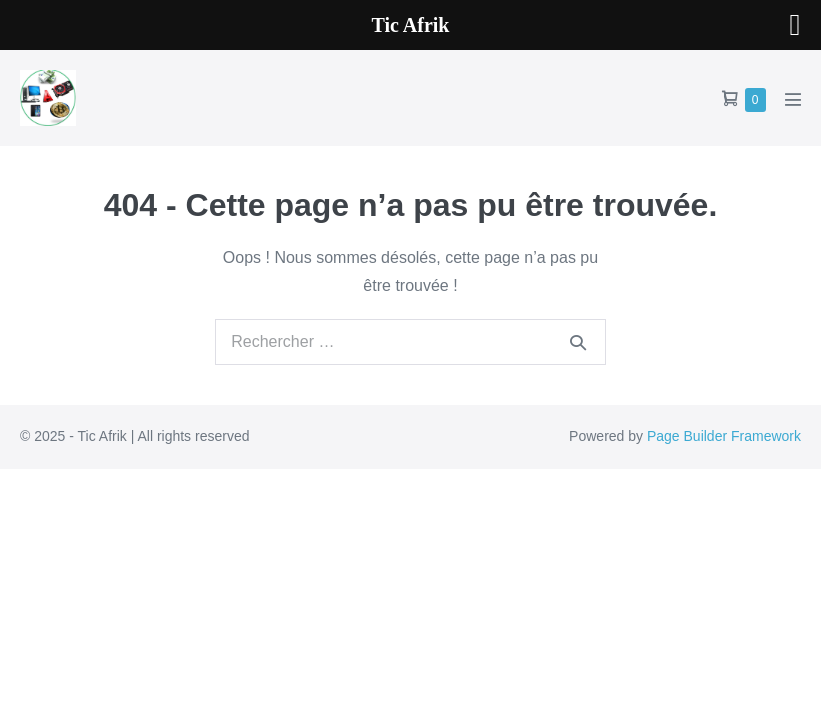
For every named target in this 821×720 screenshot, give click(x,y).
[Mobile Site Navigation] (793, 99)
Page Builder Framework (724, 436)
